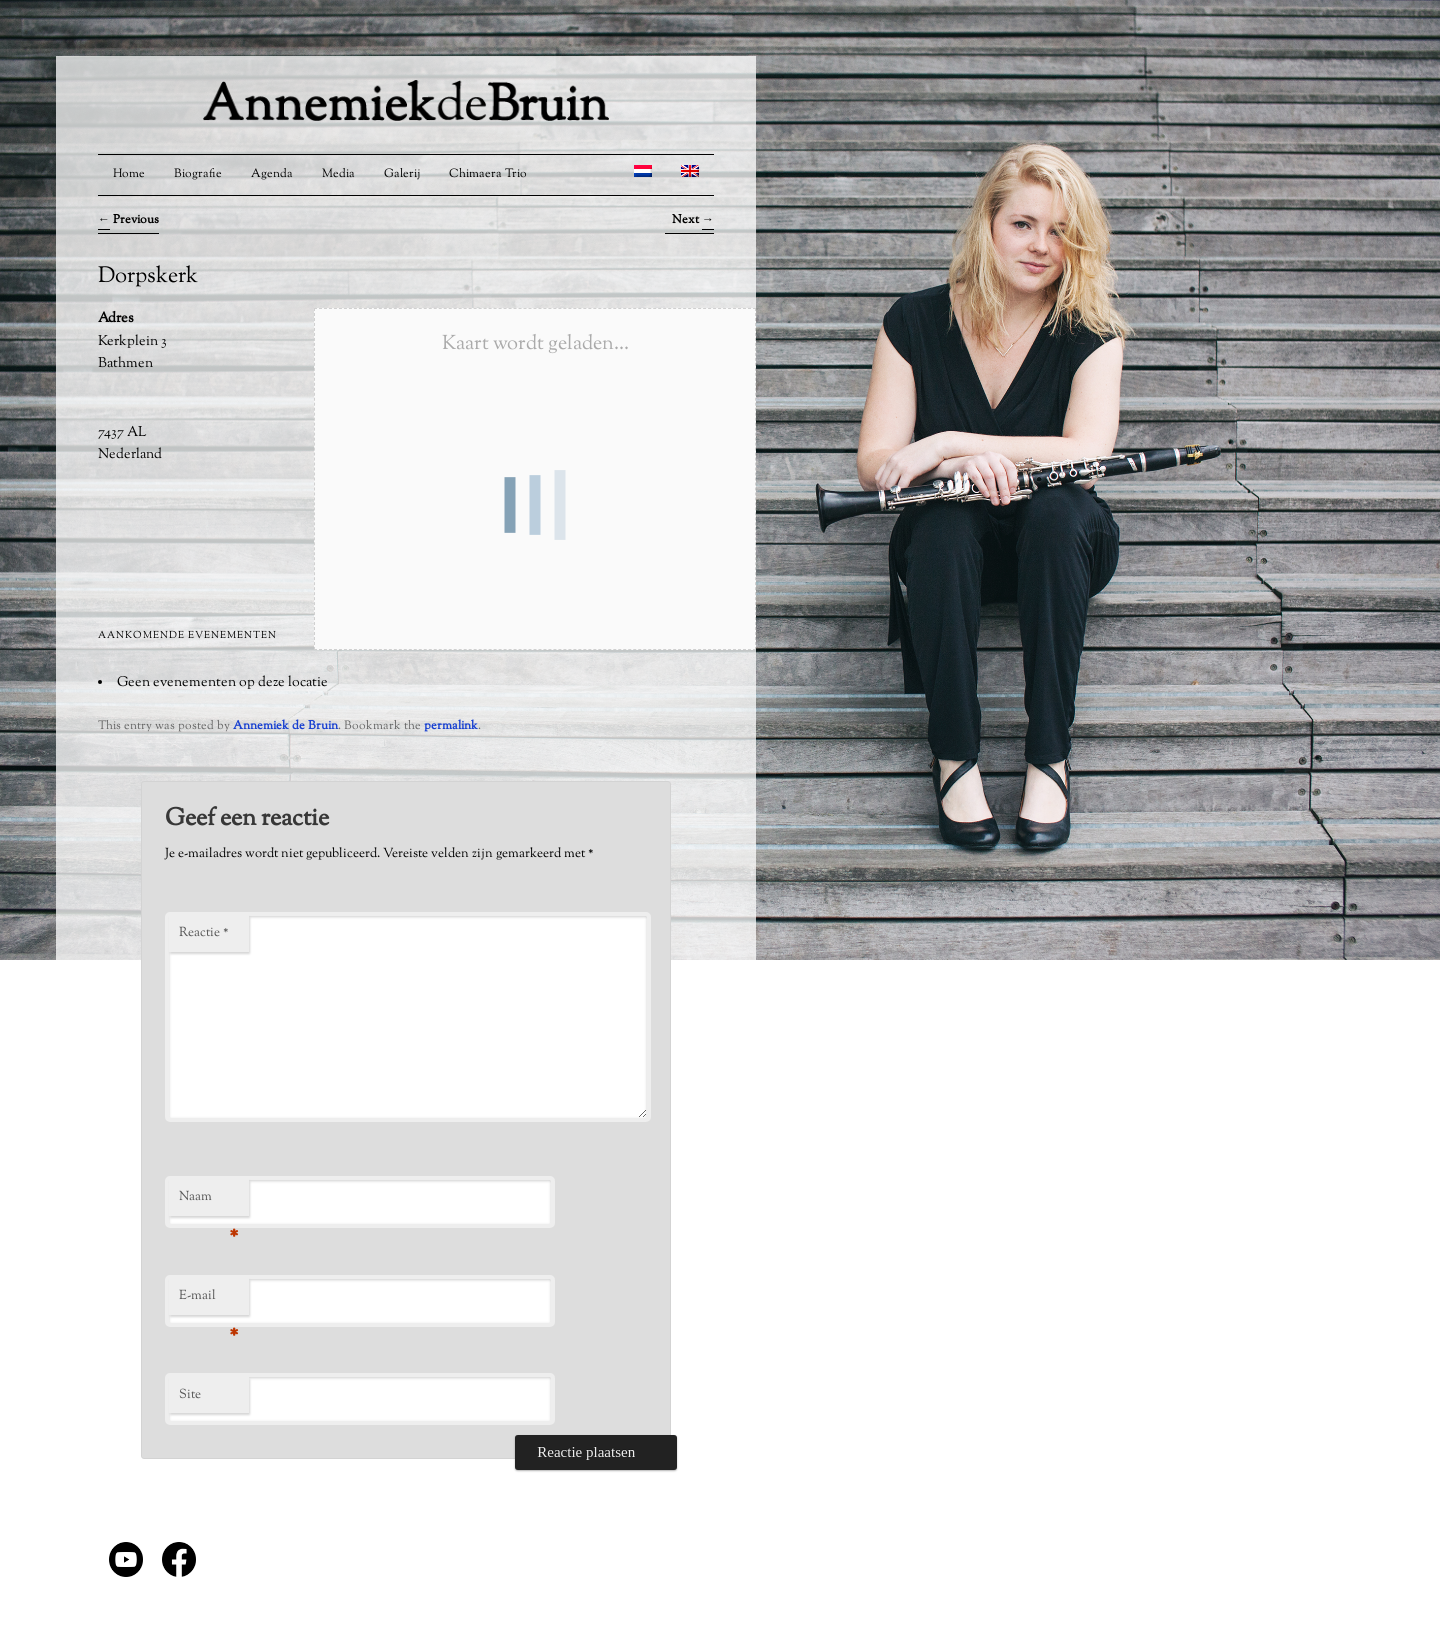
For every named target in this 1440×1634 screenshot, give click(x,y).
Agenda (272, 174)
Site (190, 1395)
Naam (208, 1202)
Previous (128, 220)
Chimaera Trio (488, 174)
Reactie (204, 933)
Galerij (402, 174)
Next (693, 220)
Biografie (198, 174)
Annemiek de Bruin (285, 726)
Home (129, 174)
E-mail (208, 1301)
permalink (451, 726)
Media (338, 174)
